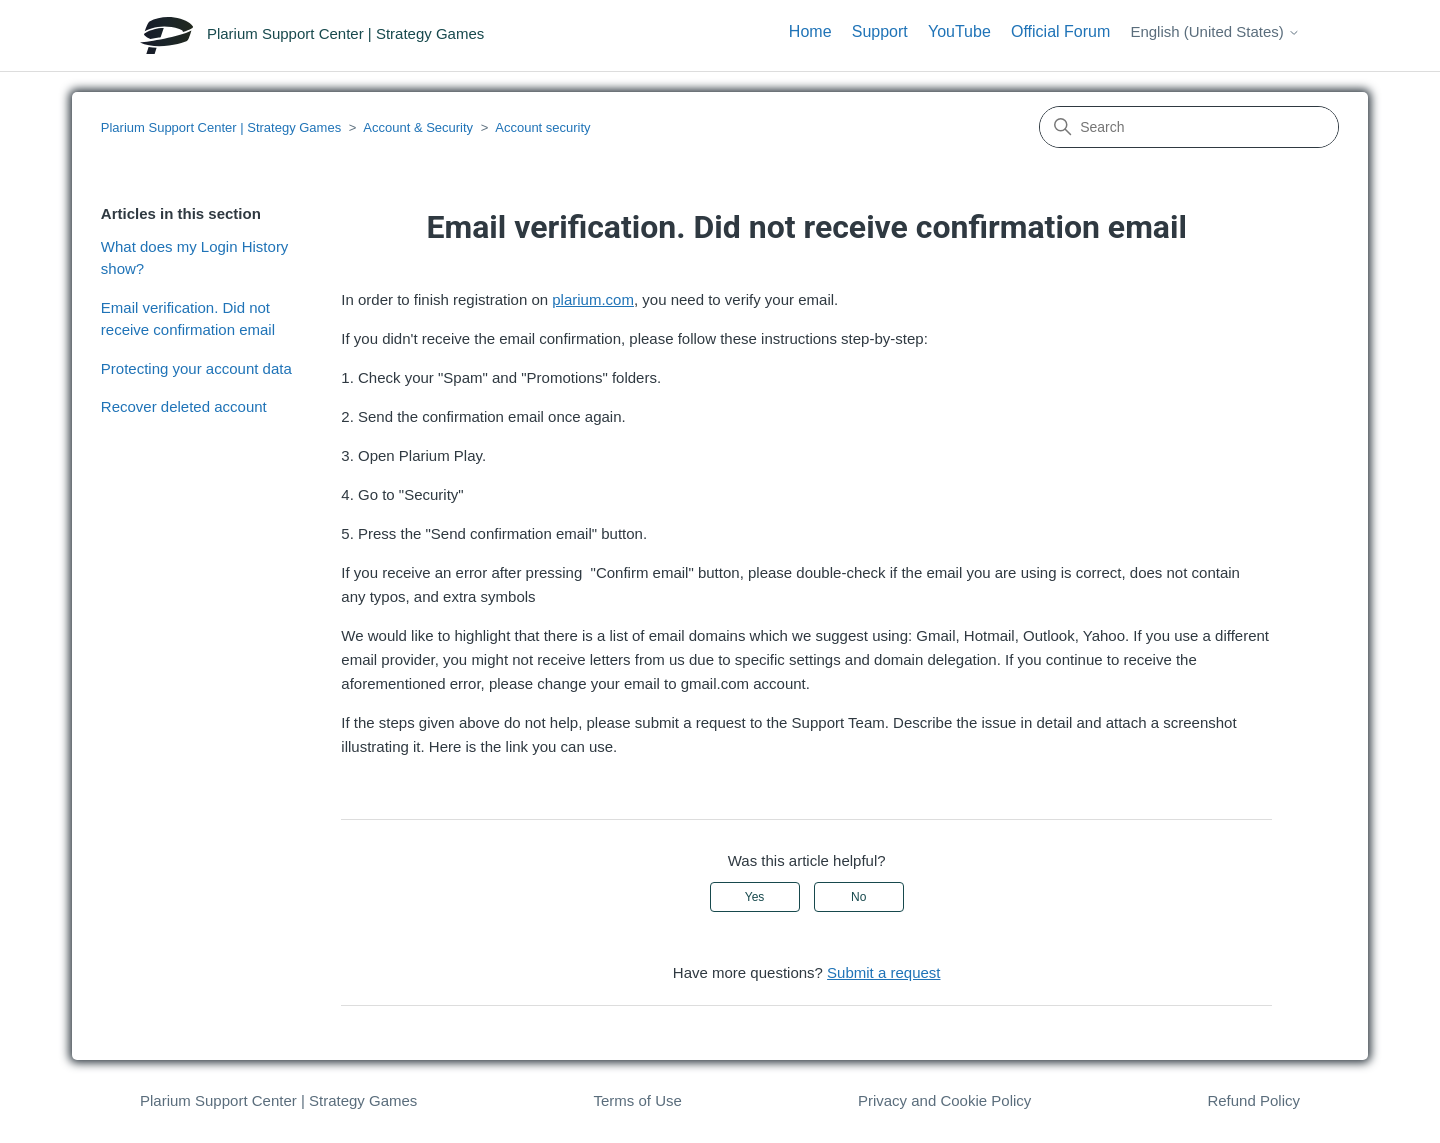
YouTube (959, 31)
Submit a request (883, 972)
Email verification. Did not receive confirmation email (188, 319)
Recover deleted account (184, 406)
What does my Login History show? (195, 258)
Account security (542, 127)
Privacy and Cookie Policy (944, 1100)
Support (880, 31)
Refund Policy (1253, 1100)
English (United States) (1215, 31)
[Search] (1189, 127)
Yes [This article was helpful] (755, 897)
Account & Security (418, 127)
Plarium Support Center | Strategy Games (221, 127)
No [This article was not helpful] (858, 897)
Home (810, 31)
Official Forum (1060, 31)
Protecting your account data (196, 368)
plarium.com (593, 299)
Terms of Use (637, 1100)
